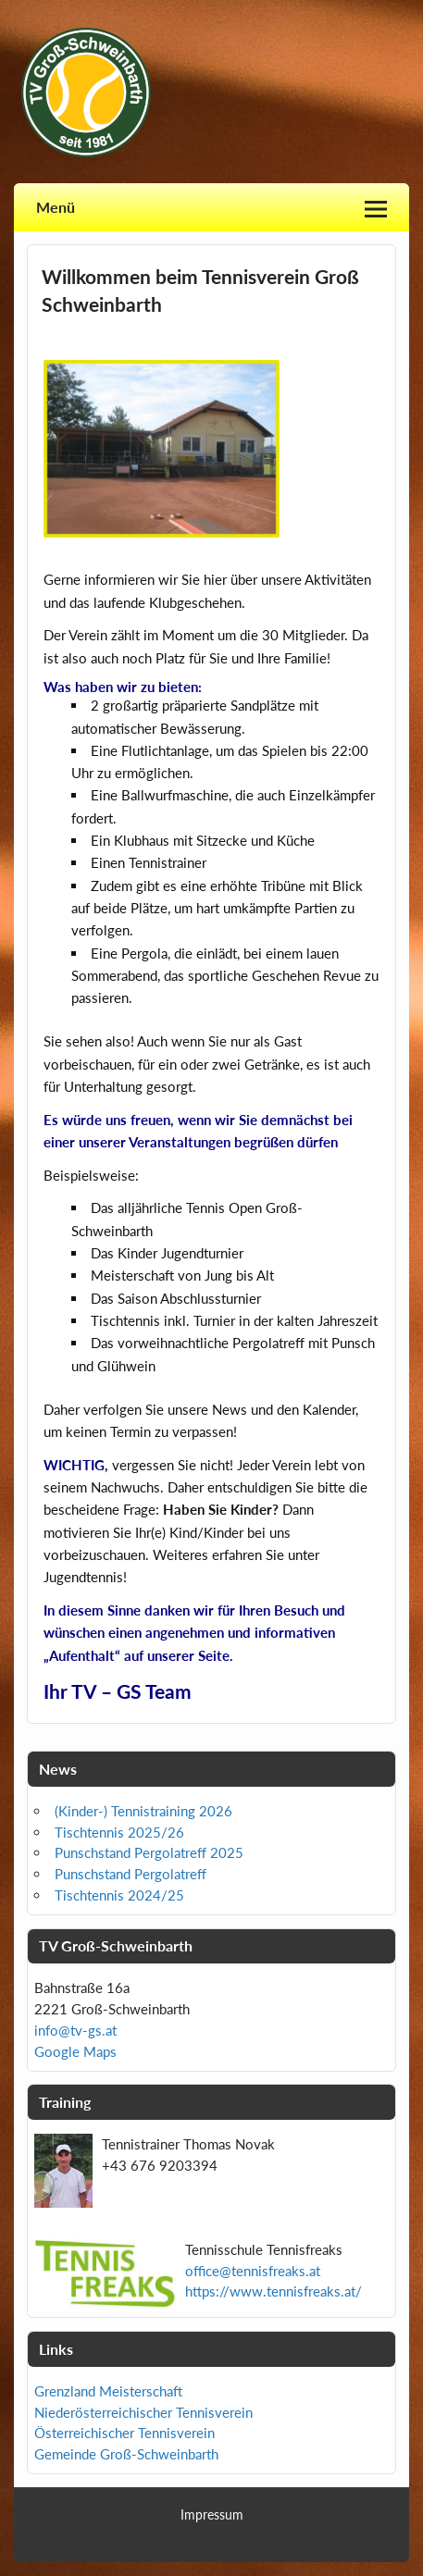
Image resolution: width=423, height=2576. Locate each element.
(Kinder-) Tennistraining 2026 (143, 1810)
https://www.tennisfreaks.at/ (273, 2291)
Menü (55, 207)
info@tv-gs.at (75, 2030)
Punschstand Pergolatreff (130, 1873)
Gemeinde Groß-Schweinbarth (126, 2454)
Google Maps (75, 2051)
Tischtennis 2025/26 (119, 1832)
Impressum (211, 2514)
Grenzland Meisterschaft (108, 2391)
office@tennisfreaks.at (252, 2270)
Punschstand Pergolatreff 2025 (149, 1852)
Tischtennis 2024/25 (119, 1895)
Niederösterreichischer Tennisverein (143, 2412)
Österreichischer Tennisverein (124, 2432)
